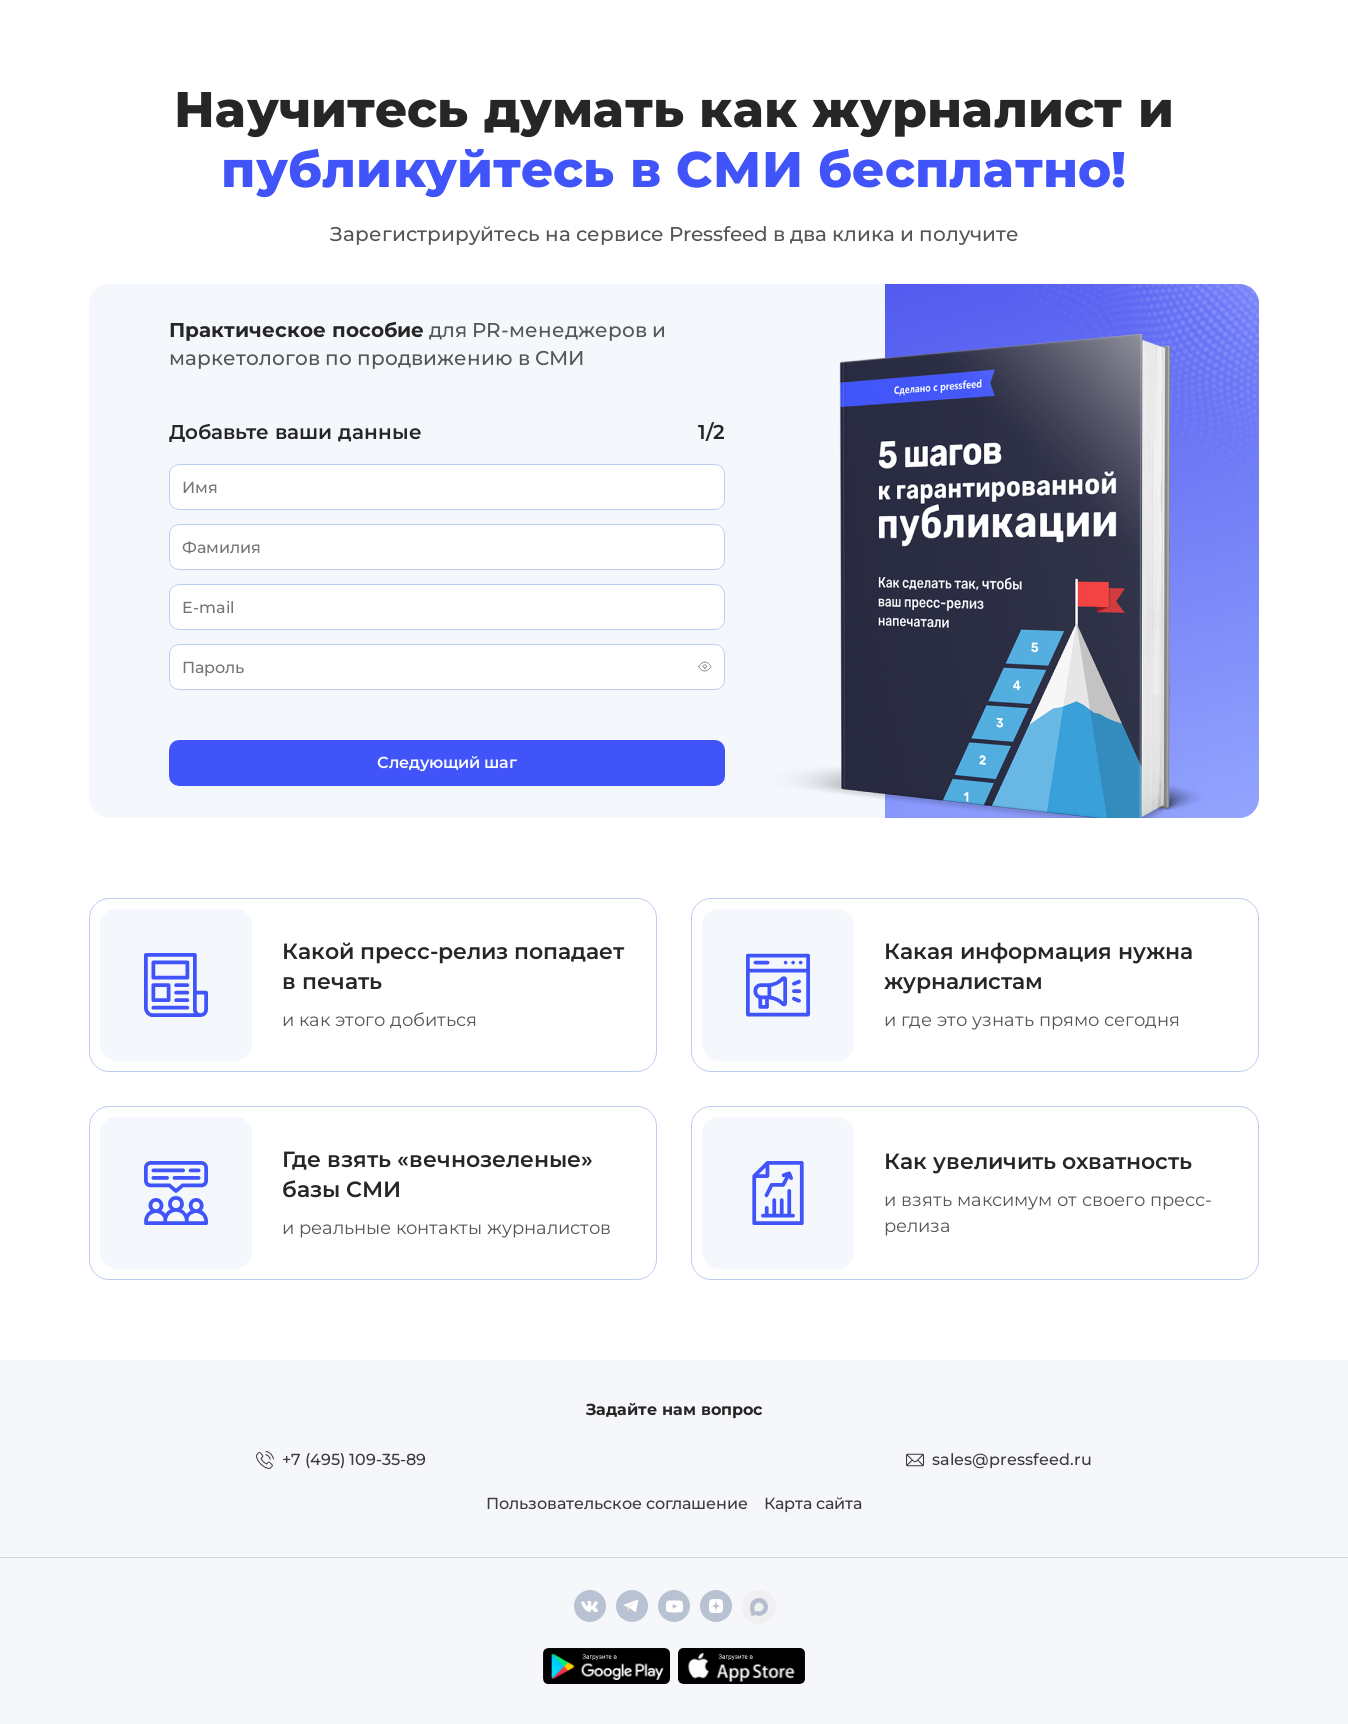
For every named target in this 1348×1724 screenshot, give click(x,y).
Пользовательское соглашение (617, 1503)
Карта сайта (813, 1503)
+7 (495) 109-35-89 (354, 1459)
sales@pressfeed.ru (1012, 1459)
